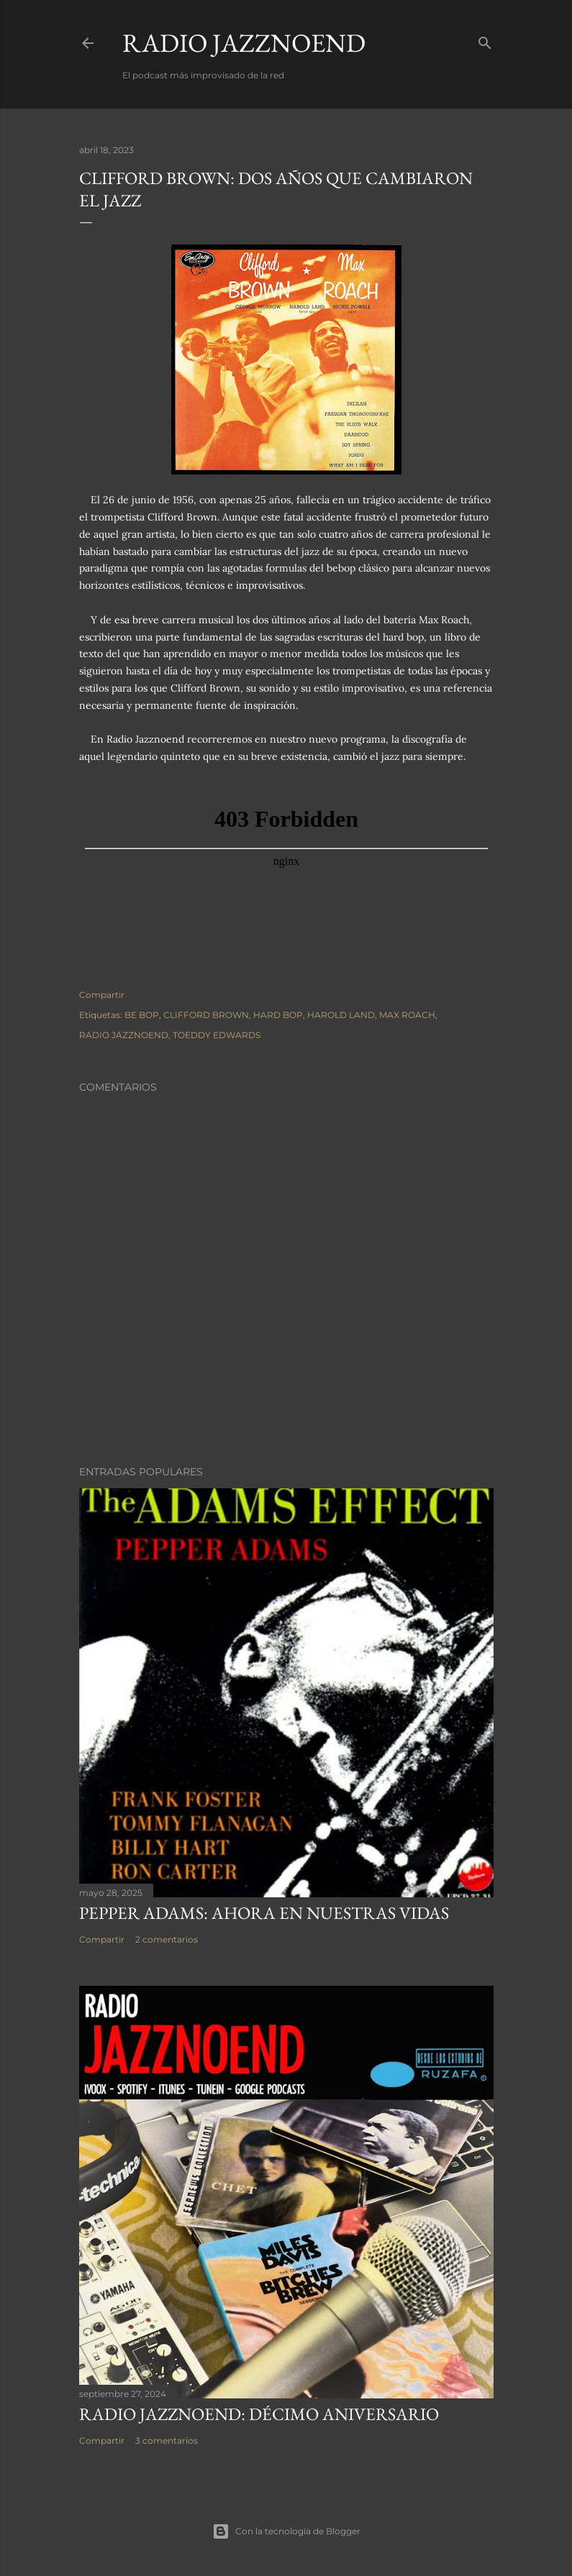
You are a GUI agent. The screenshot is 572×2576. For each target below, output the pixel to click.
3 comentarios (166, 2440)
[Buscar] (485, 40)
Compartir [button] (101, 994)
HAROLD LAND (341, 1014)
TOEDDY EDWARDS (216, 1035)
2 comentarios (166, 1939)
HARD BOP (278, 1014)
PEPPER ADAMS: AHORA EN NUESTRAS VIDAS (264, 1913)
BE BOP (141, 1014)
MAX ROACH (407, 1014)
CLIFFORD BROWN (206, 1014)
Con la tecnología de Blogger (286, 2531)
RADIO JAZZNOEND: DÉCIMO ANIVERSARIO (259, 2414)
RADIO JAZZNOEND (244, 43)
